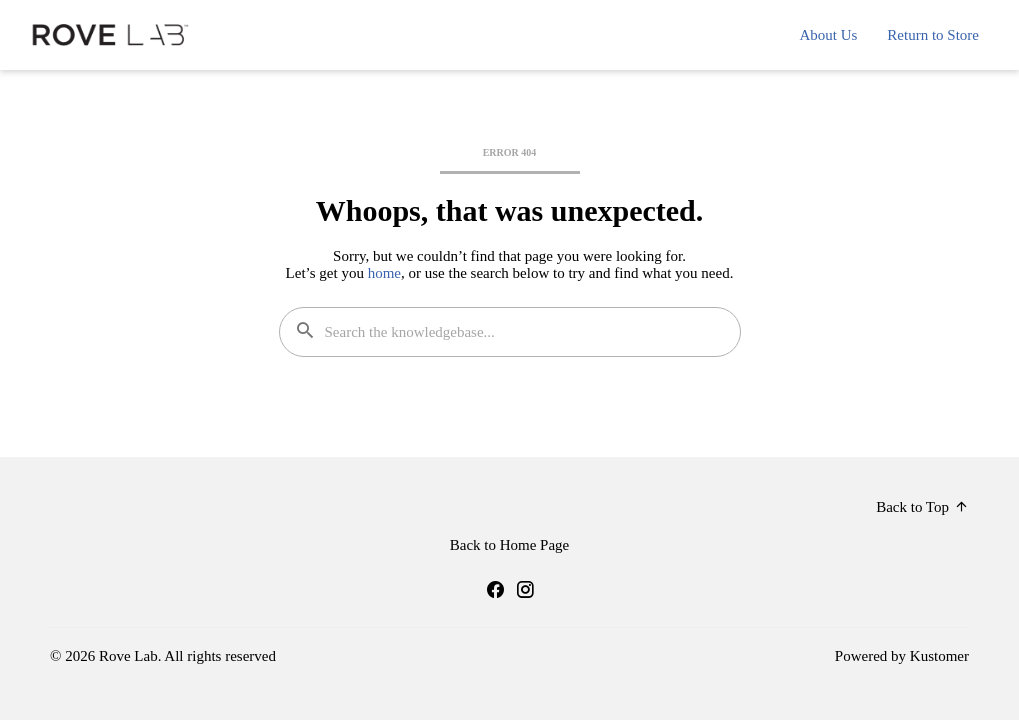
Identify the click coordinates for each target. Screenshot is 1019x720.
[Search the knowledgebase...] (510, 332)
